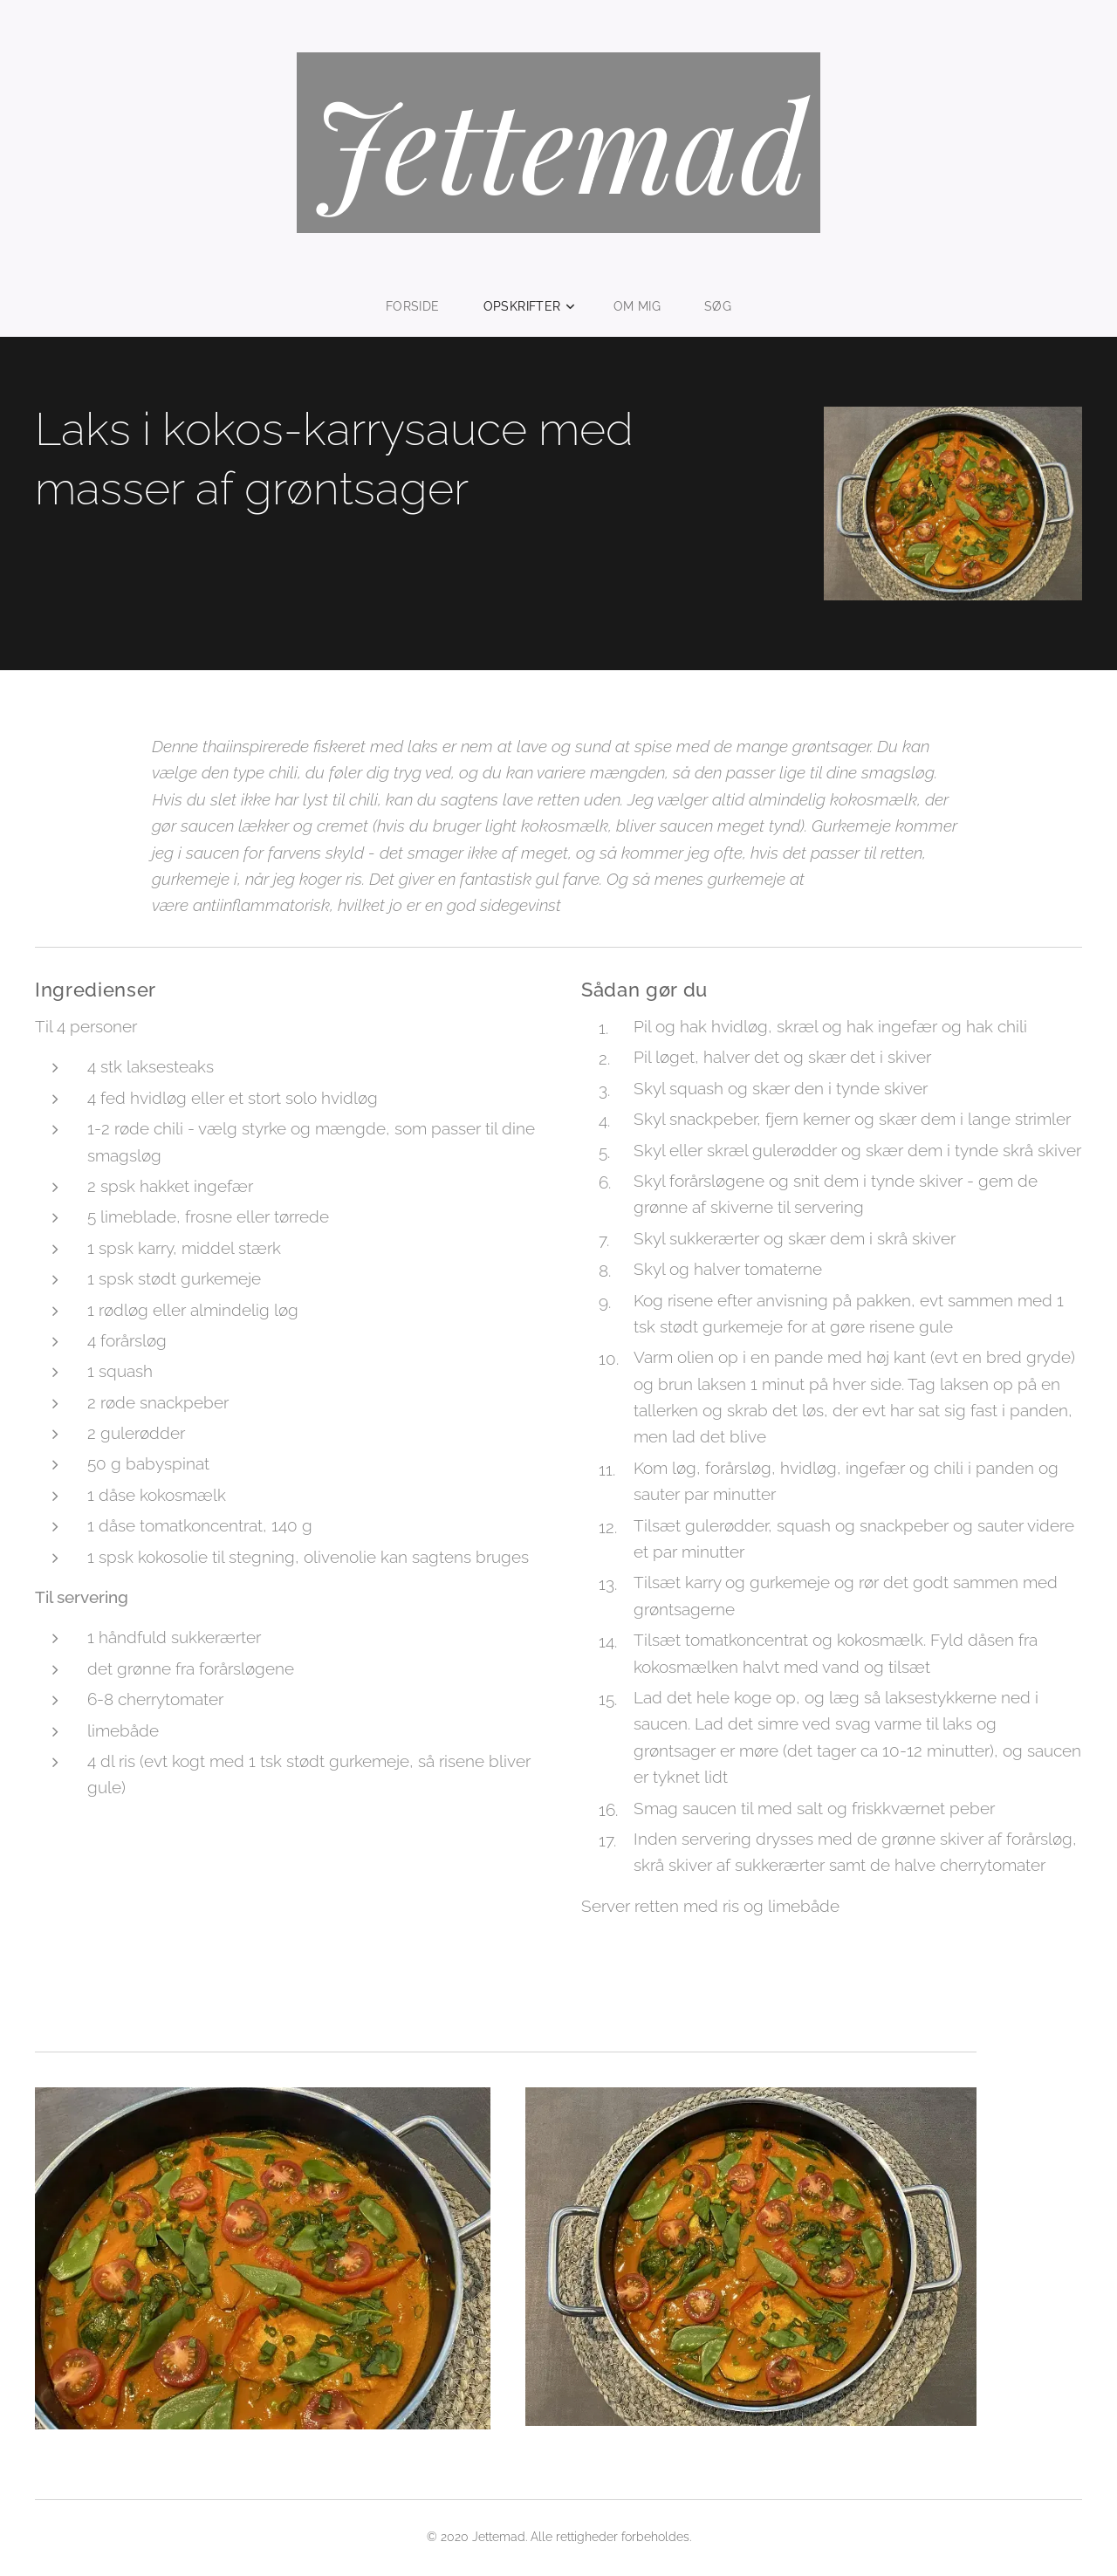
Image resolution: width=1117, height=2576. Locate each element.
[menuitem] (421, 306)
